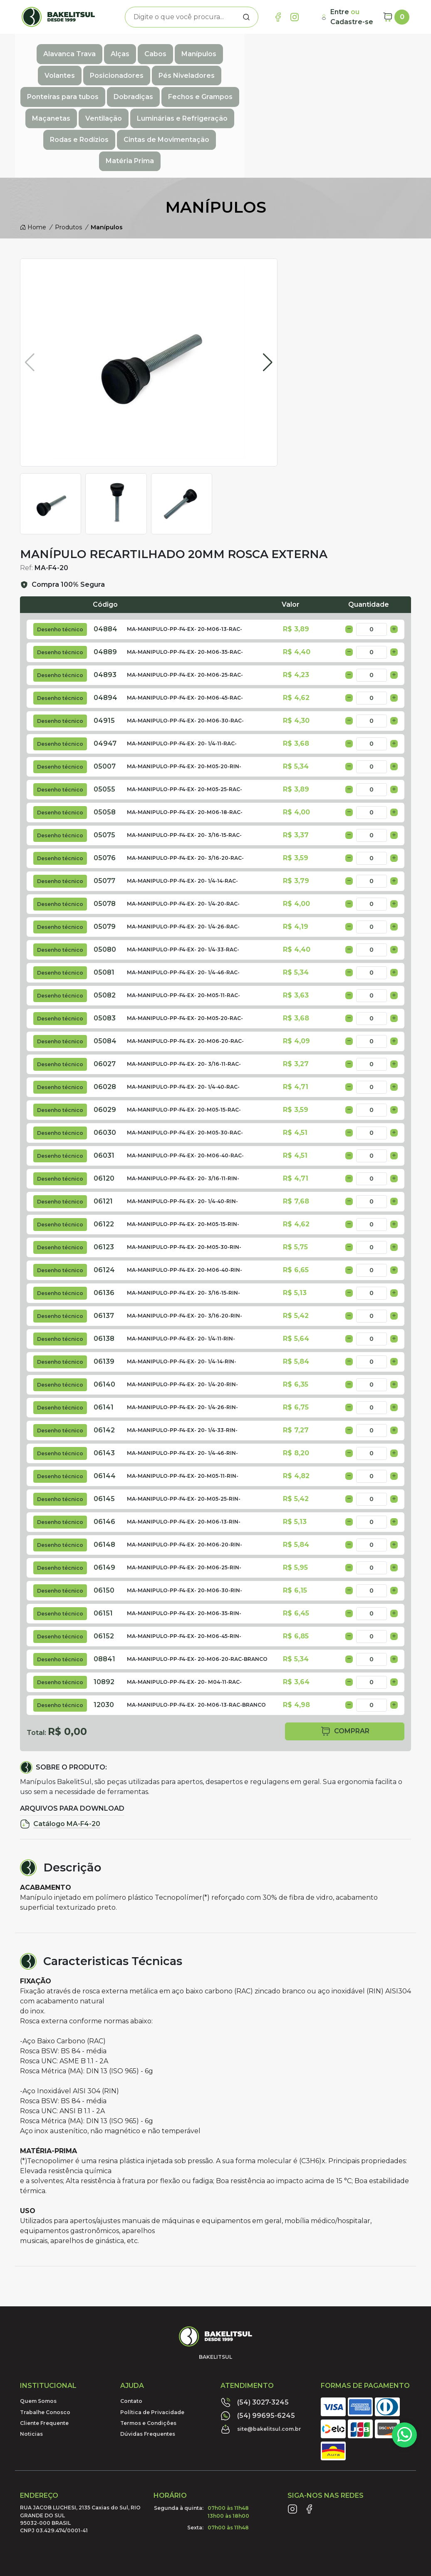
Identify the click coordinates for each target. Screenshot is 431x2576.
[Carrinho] (396, 17)
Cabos (149, 48)
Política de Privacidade (152, 2334)
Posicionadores (297, 48)
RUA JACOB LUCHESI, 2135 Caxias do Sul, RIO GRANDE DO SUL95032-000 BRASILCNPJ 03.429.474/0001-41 (80, 2441)
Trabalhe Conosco (45, 2334)
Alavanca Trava (63, 48)
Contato (131, 2323)
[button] (267, 285)
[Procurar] (246, 17)
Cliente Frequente (44, 2346)
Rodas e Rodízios (186, 85)
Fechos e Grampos (233, 67)
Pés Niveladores (367, 48)
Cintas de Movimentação (274, 85)
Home (33, 150)
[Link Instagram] (295, 17)
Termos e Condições (148, 2346)
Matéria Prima (356, 85)
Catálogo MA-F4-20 (60, 1747)
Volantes (240, 48)
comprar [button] (344, 1654)
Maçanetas (300, 67)
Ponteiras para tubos (96, 67)
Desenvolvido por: (371, 2524)
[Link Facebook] (278, 17)
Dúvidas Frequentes (147, 2356)
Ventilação (352, 67)
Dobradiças (166, 67)
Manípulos (192, 48)
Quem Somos (38, 2323)
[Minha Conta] (348, 17)
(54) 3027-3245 (254, 2325)
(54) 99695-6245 (257, 2338)
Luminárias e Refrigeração (97, 85)
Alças (113, 48)
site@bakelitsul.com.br (260, 2352)
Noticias (31, 2356)
